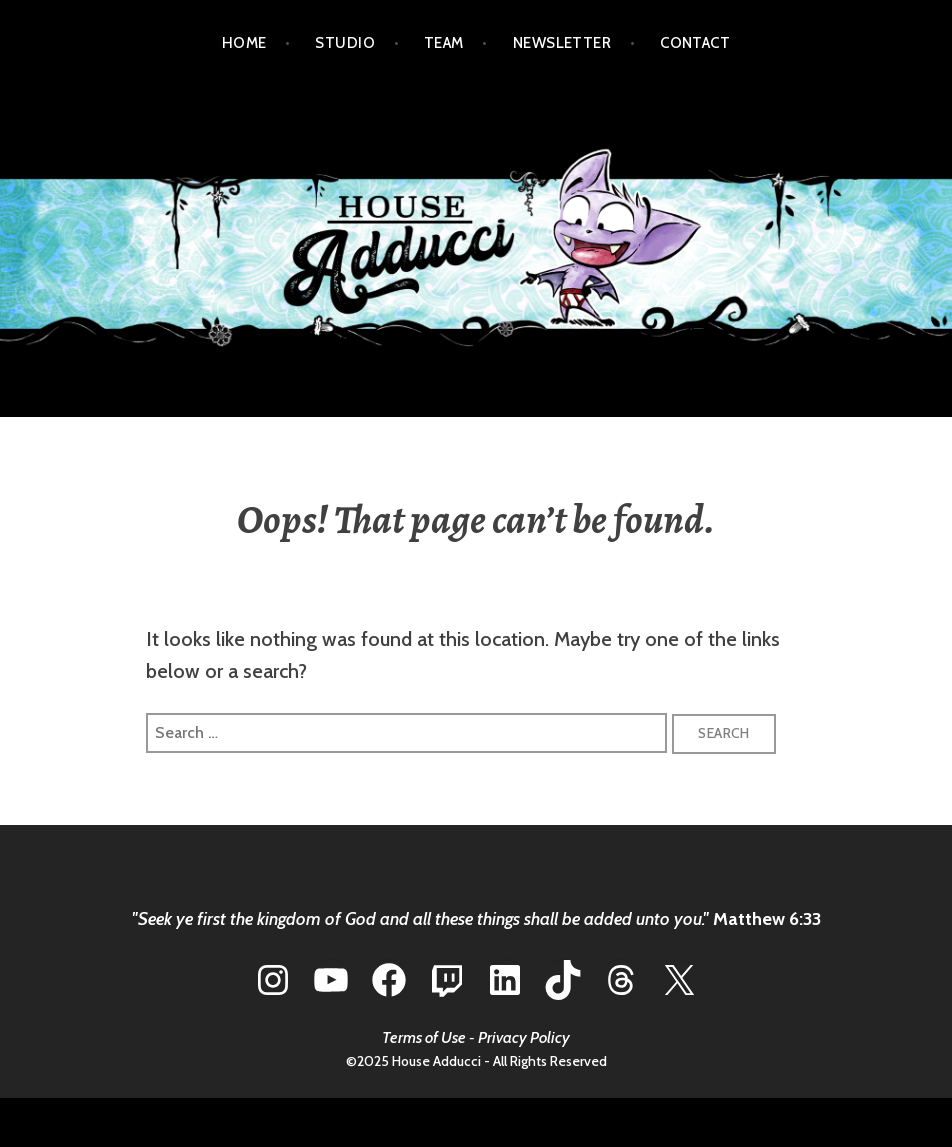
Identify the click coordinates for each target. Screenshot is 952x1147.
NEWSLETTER (562, 43)
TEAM (444, 43)
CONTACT (695, 43)
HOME (244, 43)
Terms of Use (424, 1037)
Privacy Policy (524, 1037)
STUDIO (345, 43)
